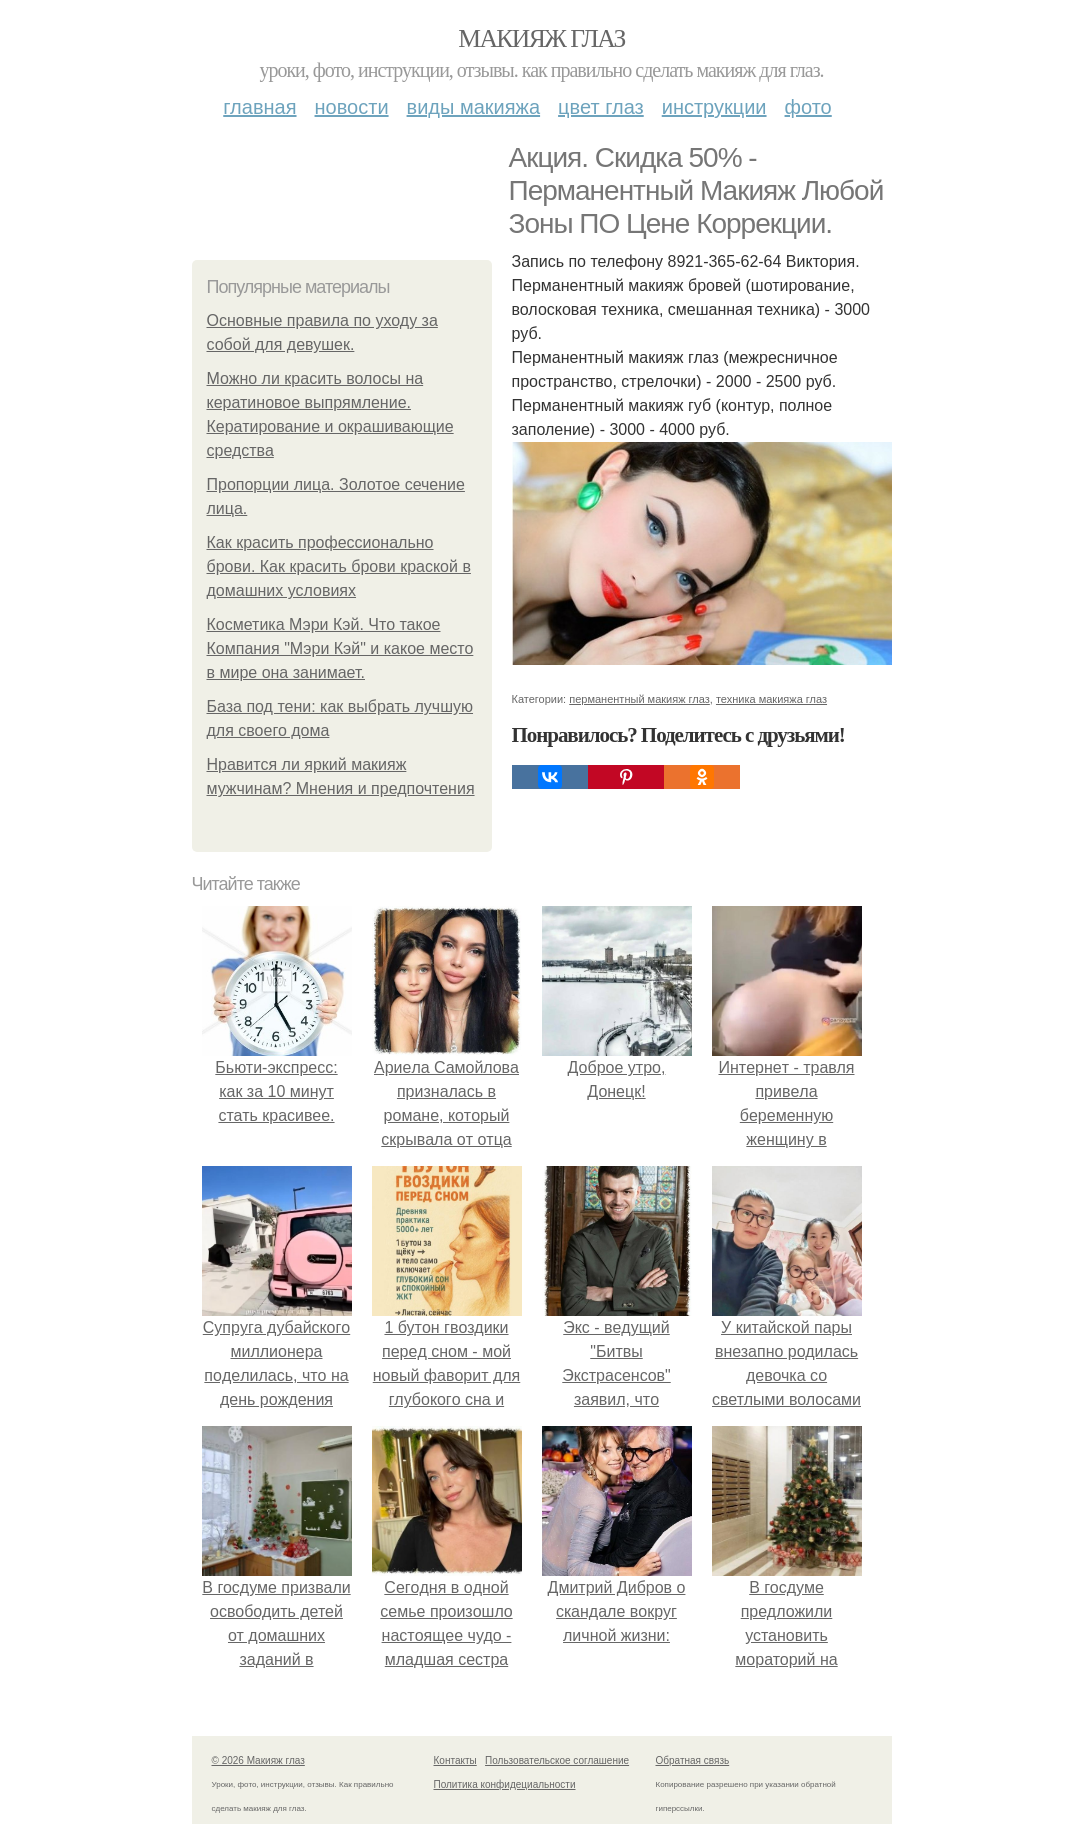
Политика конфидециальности (505, 1784)
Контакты (455, 1760)
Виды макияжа (474, 107)
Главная (259, 107)
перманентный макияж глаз (639, 699)
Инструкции (714, 107)
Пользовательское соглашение (557, 1760)
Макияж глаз (541, 38)
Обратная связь (693, 1760)
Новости (352, 107)
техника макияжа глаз (771, 699)
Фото (808, 107)
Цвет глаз (601, 107)
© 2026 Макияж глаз (258, 1760)
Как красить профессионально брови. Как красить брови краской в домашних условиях (339, 566)
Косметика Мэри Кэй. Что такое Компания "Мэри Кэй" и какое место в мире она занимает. (340, 648)
